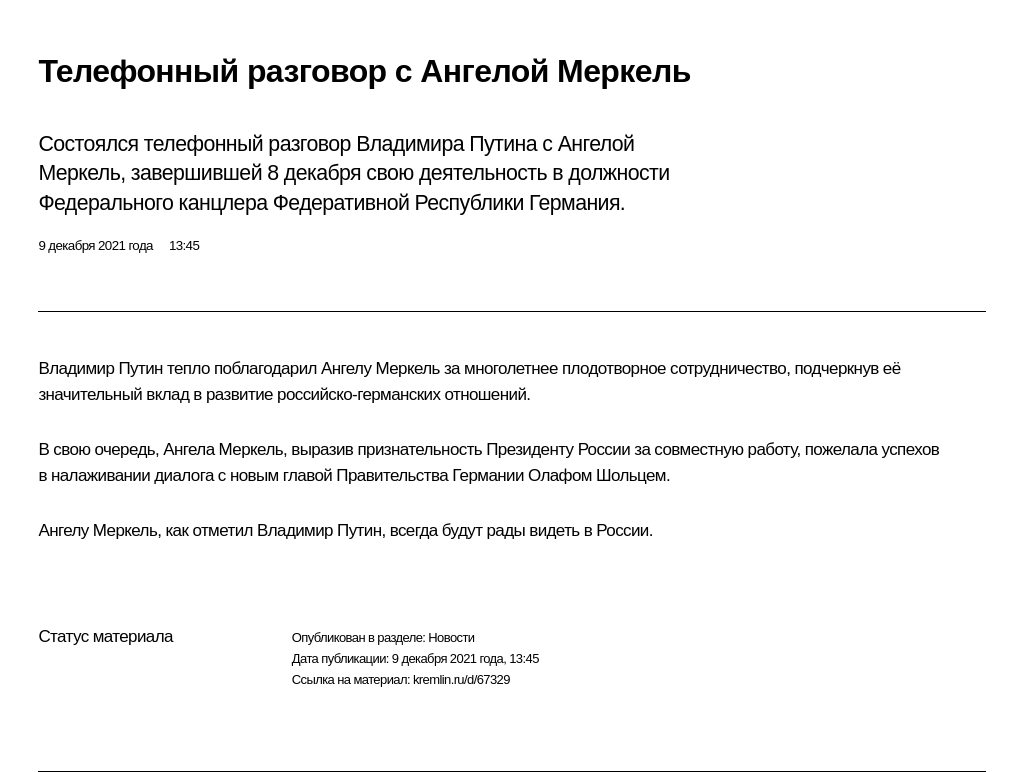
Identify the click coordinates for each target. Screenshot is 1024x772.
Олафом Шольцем (597, 475)
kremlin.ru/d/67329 (461, 679)
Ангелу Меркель (380, 368)
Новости (451, 637)
